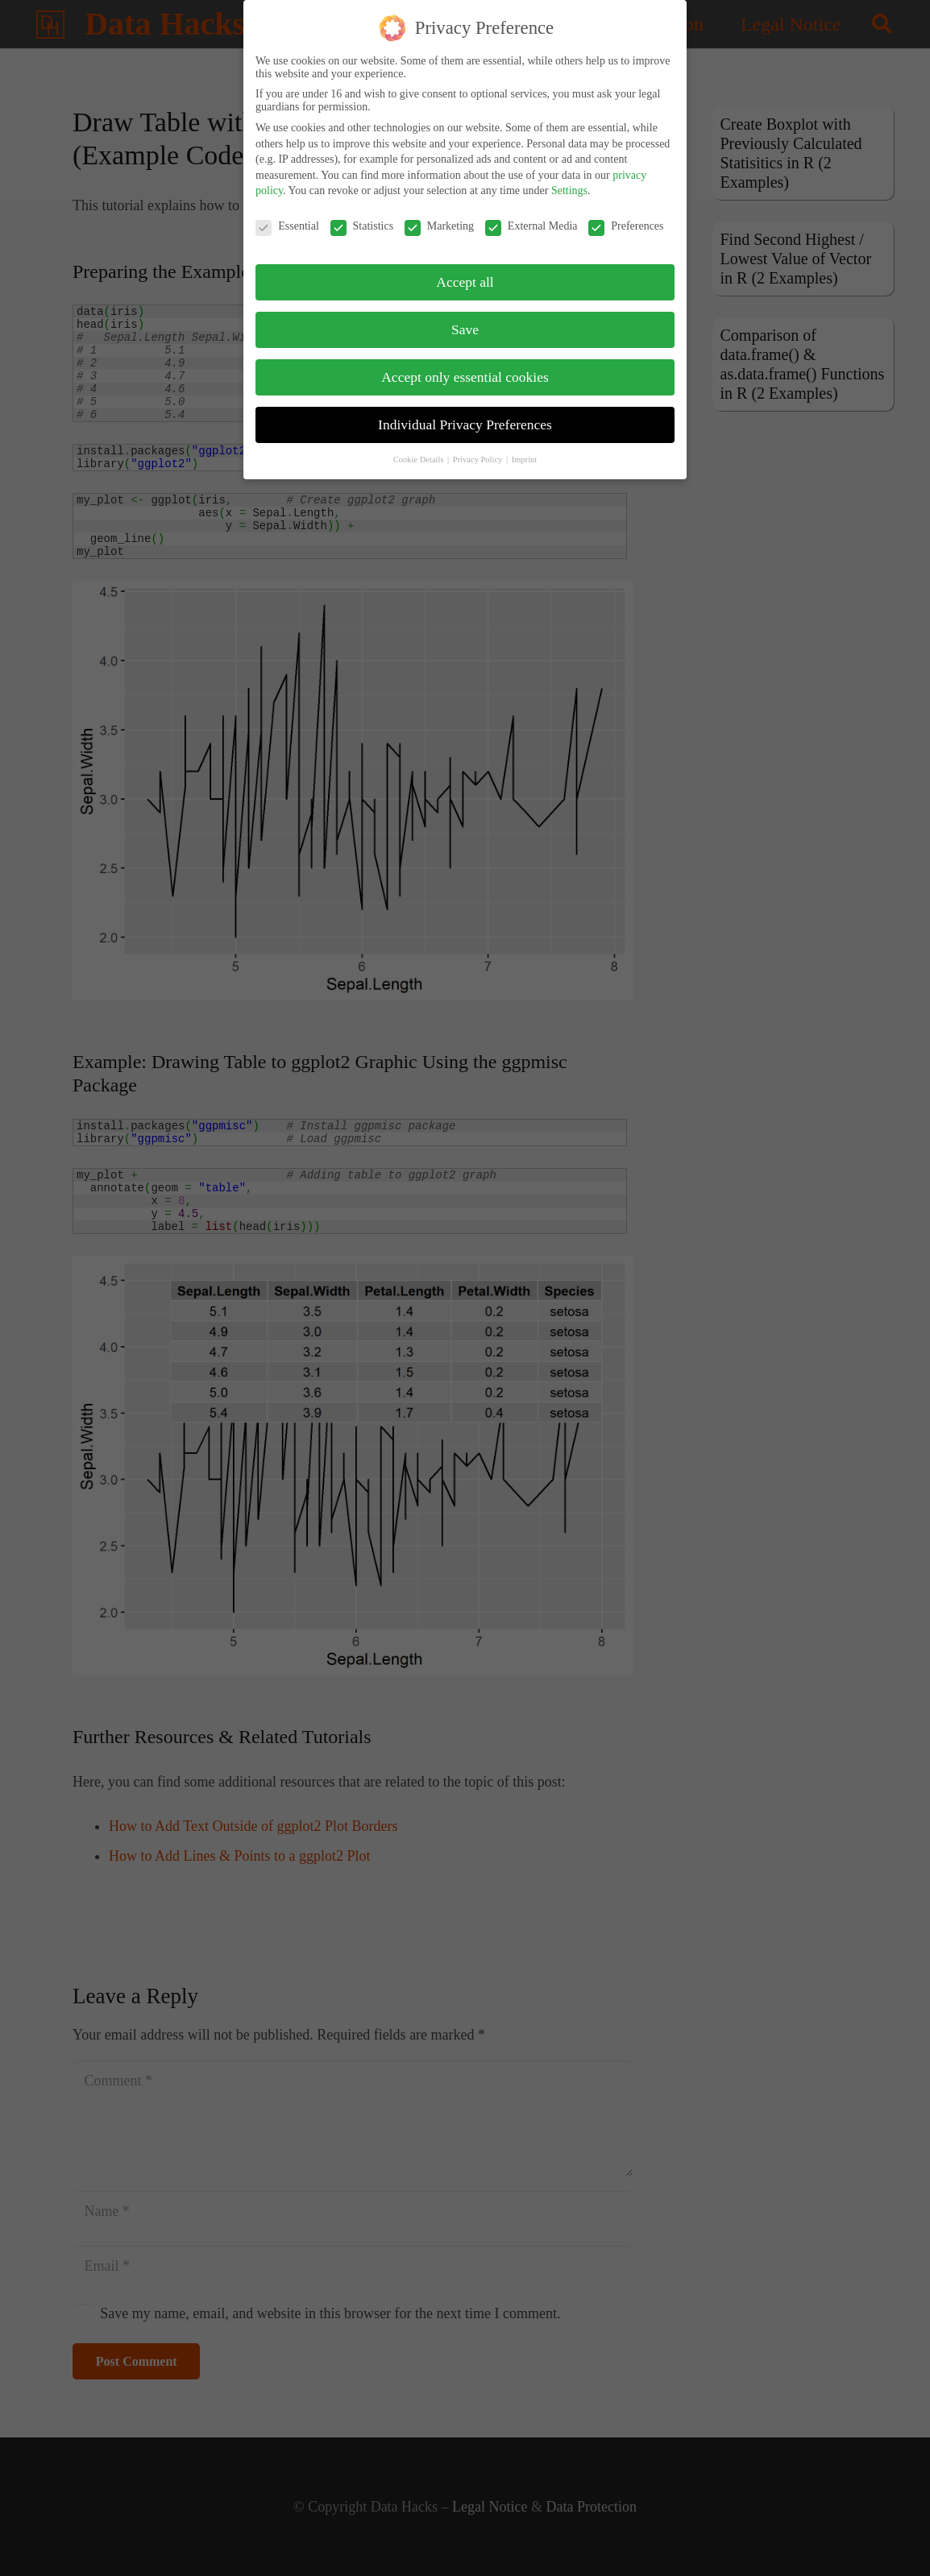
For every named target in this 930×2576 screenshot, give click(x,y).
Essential (287, 222)
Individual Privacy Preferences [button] (465, 420)
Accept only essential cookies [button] (465, 373)
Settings (569, 187)
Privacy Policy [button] (478, 455)
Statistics (362, 222)
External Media (531, 222)
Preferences (625, 222)
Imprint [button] (525, 455)
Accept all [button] (464, 278)
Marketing (439, 222)
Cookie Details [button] (419, 455)
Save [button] (465, 325)
